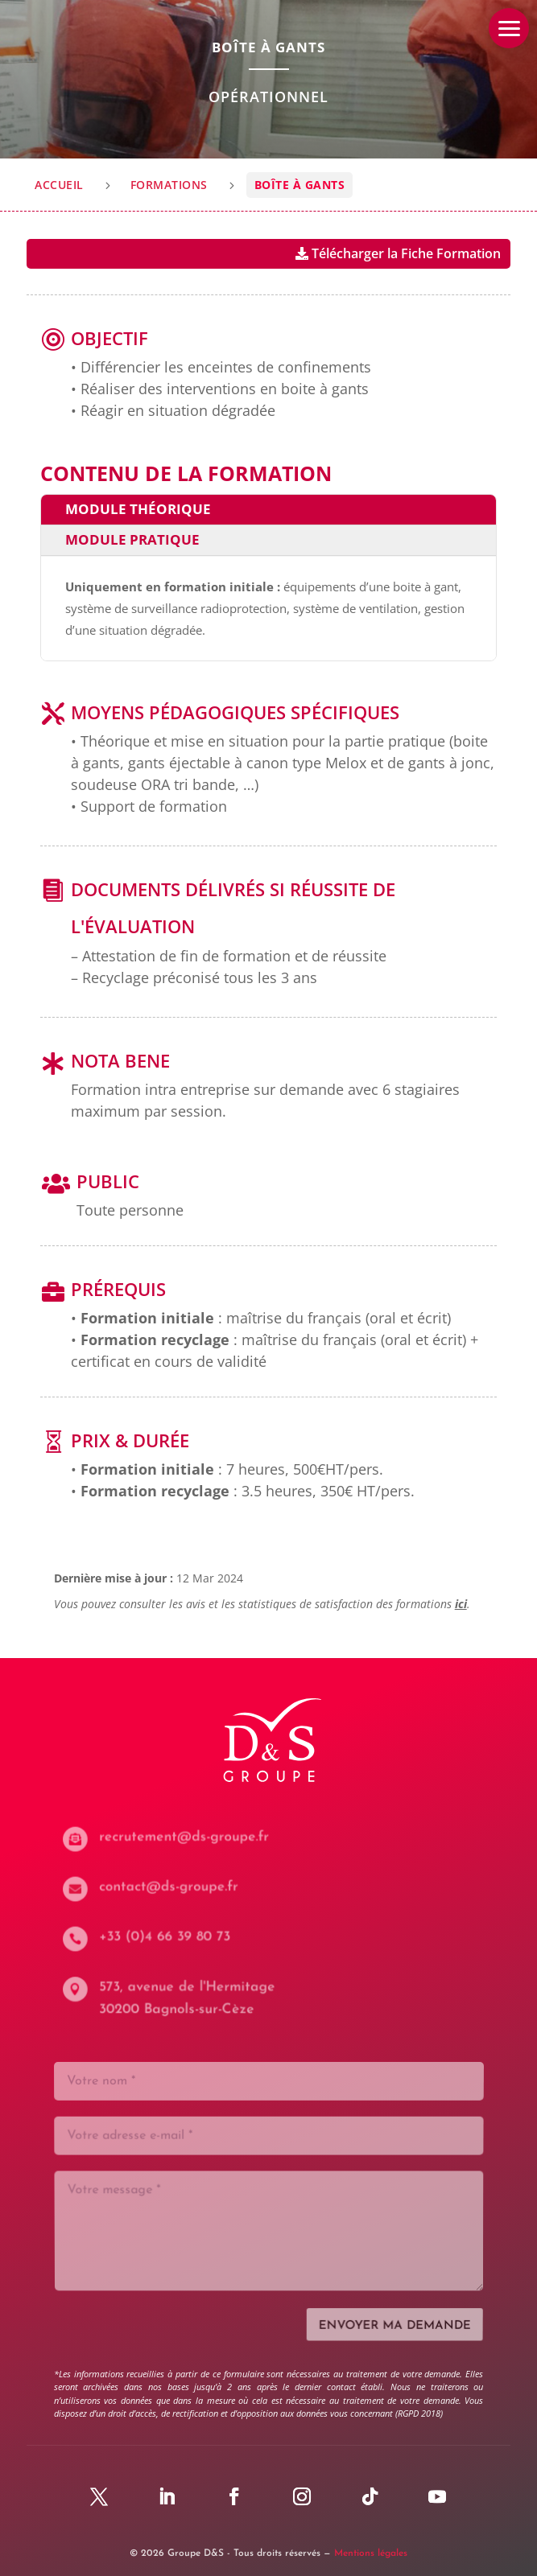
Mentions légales (370, 2553)
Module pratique (132, 539)
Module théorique (138, 509)
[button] (509, 28)
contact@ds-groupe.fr (172, 1887)
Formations (169, 184)
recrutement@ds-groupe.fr (187, 1837)
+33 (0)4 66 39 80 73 (169, 1937)
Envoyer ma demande (392, 2320)
